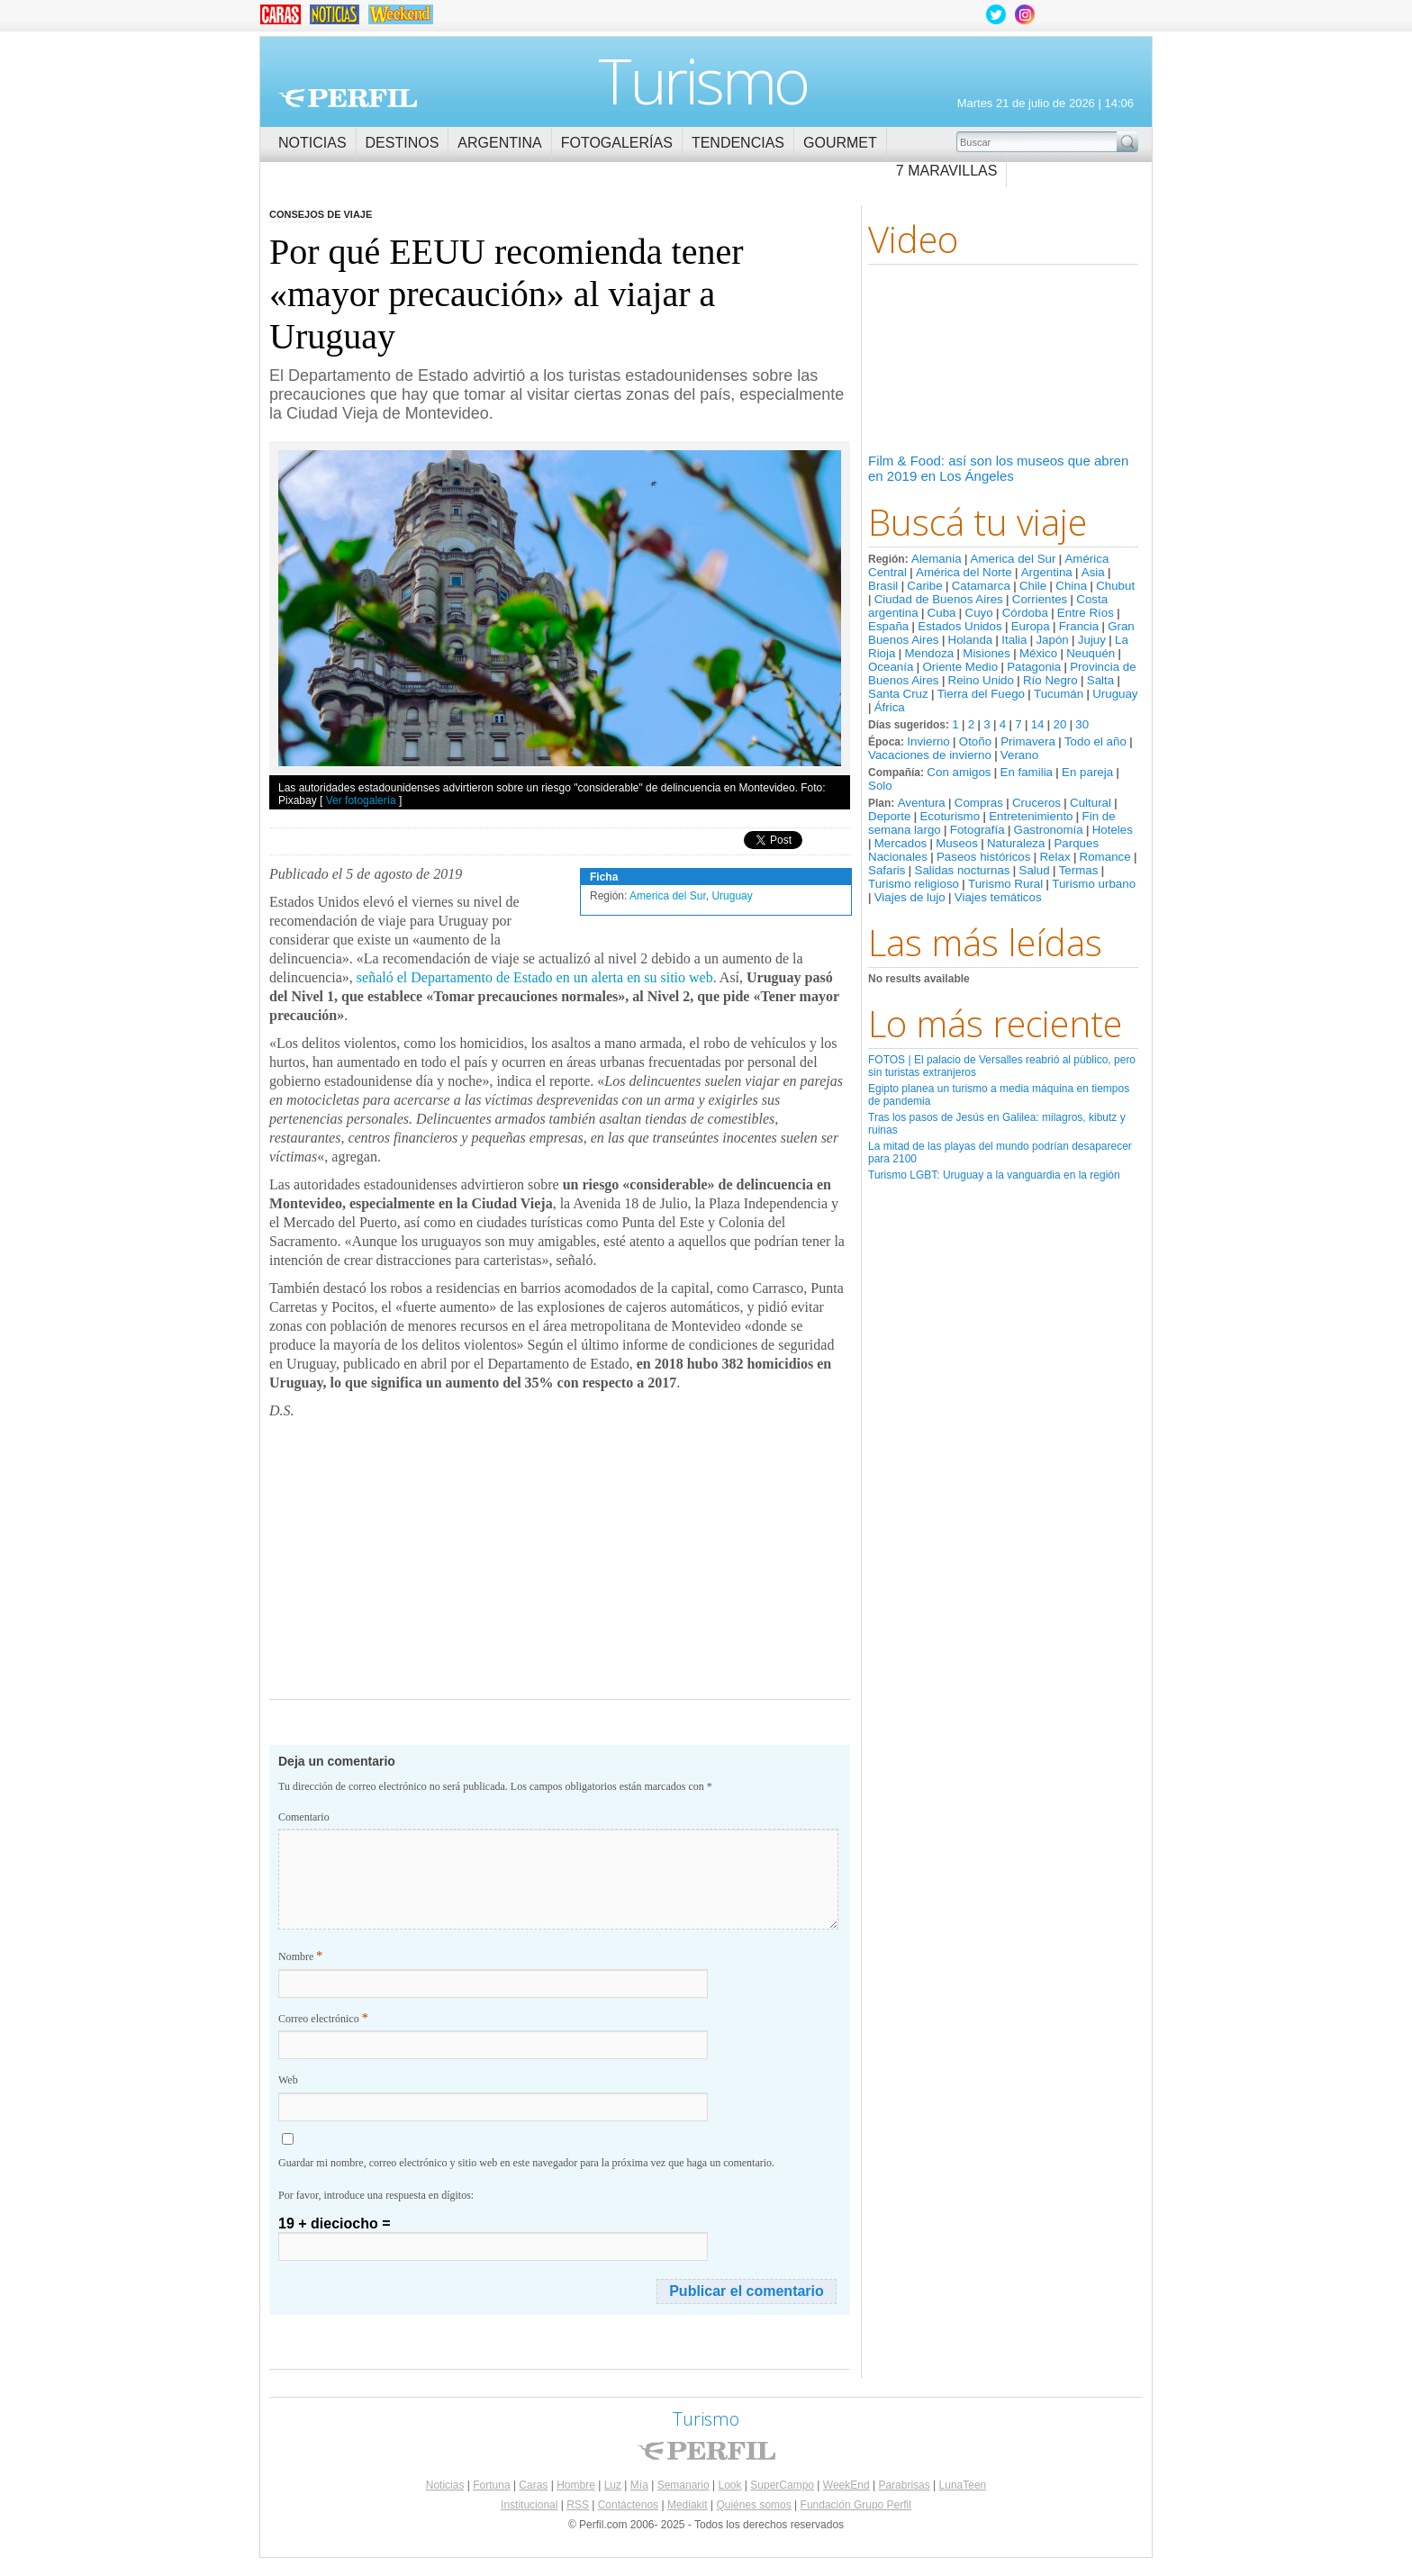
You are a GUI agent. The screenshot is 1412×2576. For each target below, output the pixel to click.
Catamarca (981, 585)
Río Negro (1050, 680)
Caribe (924, 585)
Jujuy (1092, 639)
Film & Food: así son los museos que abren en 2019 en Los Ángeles (998, 468)
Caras (533, 2485)
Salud (1034, 870)
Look (729, 2485)
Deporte (889, 816)
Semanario (683, 2485)
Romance (1105, 856)
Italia (1014, 639)
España (888, 626)
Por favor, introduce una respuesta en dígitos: (376, 2195)
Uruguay (1114, 693)
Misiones (986, 653)
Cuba (942, 612)
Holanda (970, 639)
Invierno (928, 741)
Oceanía (890, 666)
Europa (1030, 626)
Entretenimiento (1031, 816)
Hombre (576, 2485)
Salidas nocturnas (962, 870)
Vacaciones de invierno (929, 755)
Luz (612, 2485)
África (889, 707)
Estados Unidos (959, 626)
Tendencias (738, 142)
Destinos (402, 142)
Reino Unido (981, 680)
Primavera (1027, 741)
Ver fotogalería (361, 800)
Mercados (901, 843)
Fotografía (977, 829)
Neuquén (1090, 653)
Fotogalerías (617, 142)
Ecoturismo (949, 816)
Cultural (1090, 802)
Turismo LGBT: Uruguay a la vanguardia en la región (994, 1175)
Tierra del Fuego (981, 693)
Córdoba (1025, 612)
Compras (979, 802)
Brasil (883, 585)
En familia (1027, 772)
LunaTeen (963, 2485)
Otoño (975, 741)
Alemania (936, 558)
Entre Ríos (1085, 612)
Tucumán (1058, 693)
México (1038, 653)
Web (288, 2080)
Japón (1052, 639)
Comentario (304, 1817)
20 (1059, 724)
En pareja (1087, 772)
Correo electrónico (323, 2018)
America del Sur (1013, 558)
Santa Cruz (898, 693)
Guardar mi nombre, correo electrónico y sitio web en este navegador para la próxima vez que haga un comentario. (526, 2162)
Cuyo (979, 612)
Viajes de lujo (910, 897)
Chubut (1115, 585)
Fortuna (491, 2485)
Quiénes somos (753, 2505)
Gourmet (840, 142)
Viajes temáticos (998, 897)
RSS (577, 2505)
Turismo (703, 80)
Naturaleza (1016, 843)
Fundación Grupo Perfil (856, 2505)
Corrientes (1039, 599)
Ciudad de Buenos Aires (938, 599)
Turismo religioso (913, 883)
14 (1038, 724)
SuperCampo (782, 2485)
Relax (1054, 856)
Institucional (529, 2505)
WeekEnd (846, 2485)
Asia (1093, 572)
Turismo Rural (1005, 883)
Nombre (300, 1956)
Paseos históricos (983, 856)
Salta (1100, 680)
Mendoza (929, 653)
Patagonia (1034, 666)
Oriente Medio (960, 666)
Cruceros (1036, 802)
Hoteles (1112, 829)
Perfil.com (347, 98)
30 (1082, 724)
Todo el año (1095, 741)
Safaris (886, 870)
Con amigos (959, 772)
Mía (639, 2485)
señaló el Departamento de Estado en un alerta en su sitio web (535, 977)
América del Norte (964, 572)
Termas (1079, 870)
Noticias (312, 142)
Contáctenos (628, 2505)
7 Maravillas (947, 170)
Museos (957, 843)
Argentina (499, 142)
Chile (1032, 585)
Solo (880, 785)
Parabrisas (903, 2485)
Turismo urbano (1094, 883)
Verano (1019, 755)
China (1071, 585)
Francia (1079, 626)
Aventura (922, 802)
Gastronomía (1048, 829)
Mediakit (687, 2505)
